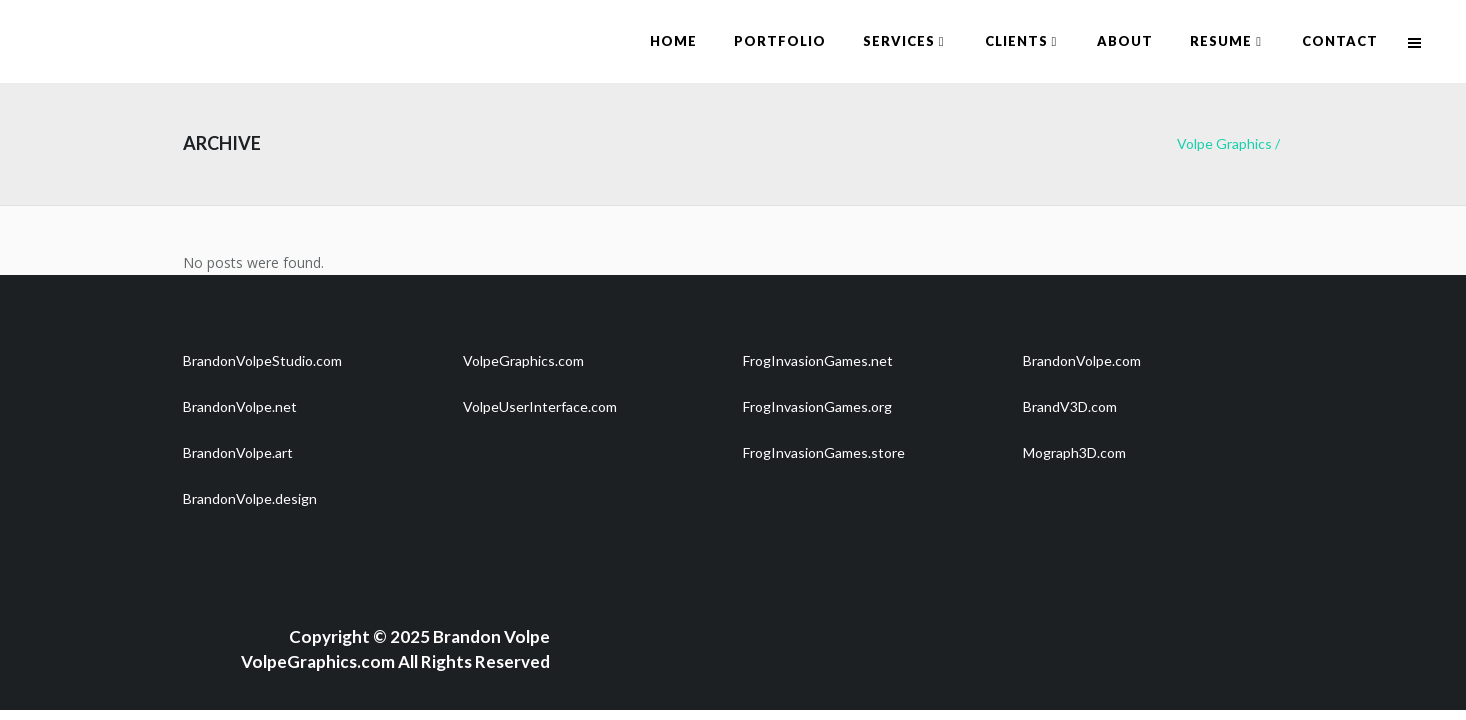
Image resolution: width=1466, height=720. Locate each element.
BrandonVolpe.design (250, 498)
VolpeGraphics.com (523, 360)
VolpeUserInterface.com (540, 406)
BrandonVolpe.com (1082, 360)
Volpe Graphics (1224, 143)
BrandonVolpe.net (240, 406)
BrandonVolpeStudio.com (262, 360)
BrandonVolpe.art (238, 452)
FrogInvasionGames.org (817, 406)
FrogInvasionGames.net (818, 360)
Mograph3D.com (1074, 452)
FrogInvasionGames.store (824, 452)
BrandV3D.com (1070, 406)
